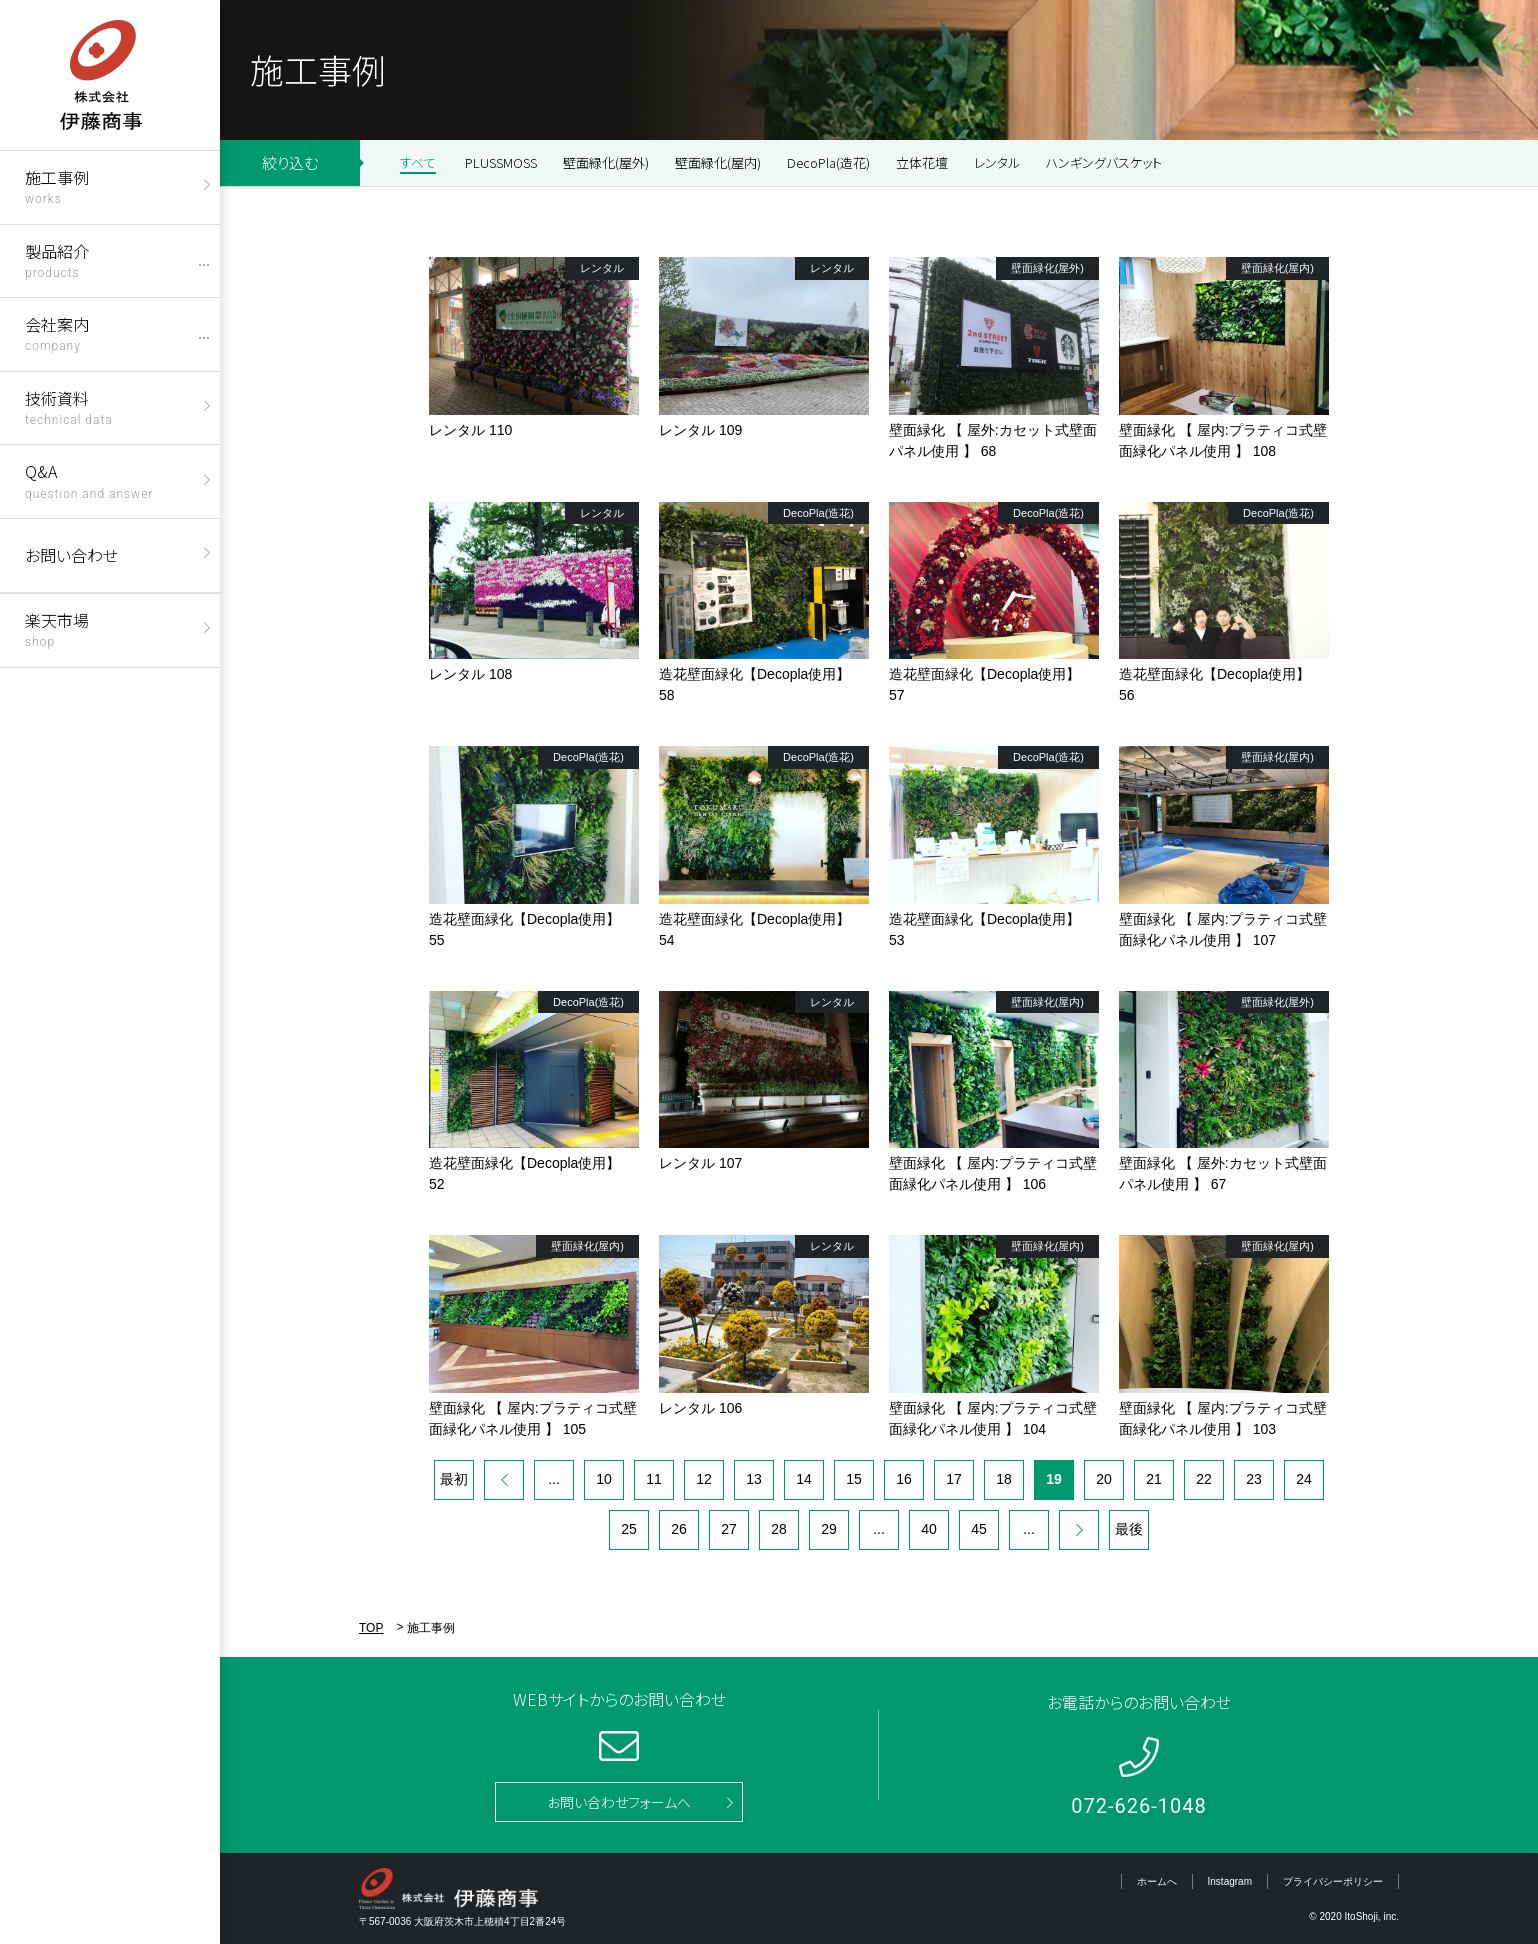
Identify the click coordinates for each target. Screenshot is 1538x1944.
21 (1154, 1479)
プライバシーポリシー (1333, 1881)
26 (679, 1529)
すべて (418, 162)
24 (1304, 1479)
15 (854, 1479)
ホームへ (1157, 1881)
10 (604, 1479)
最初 (454, 1479)
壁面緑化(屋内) (718, 162)
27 (729, 1529)
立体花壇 (922, 162)
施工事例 (57, 185)
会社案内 (57, 332)
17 (954, 1479)
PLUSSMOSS (501, 162)
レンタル (997, 162)
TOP (371, 1628)
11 (654, 1479)
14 (804, 1479)
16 (904, 1479)
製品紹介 (57, 259)
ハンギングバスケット (1104, 162)
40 (929, 1529)
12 (704, 1479)
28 (779, 1529)
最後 (1129, 1529)
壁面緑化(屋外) (606, 162)
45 (979, 1529)
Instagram (1230, 1881)
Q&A (89, 479)
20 (1104, 1479)
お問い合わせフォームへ (619, 1802)
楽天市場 (57, 628)
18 (1004, 1479)
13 (754, 1479)
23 (1254, 1479)
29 (829, 1529)
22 (1204, 1479)
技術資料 (69, 406)
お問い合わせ (71, 555)
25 (629, 1529)
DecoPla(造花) (828, 162)
